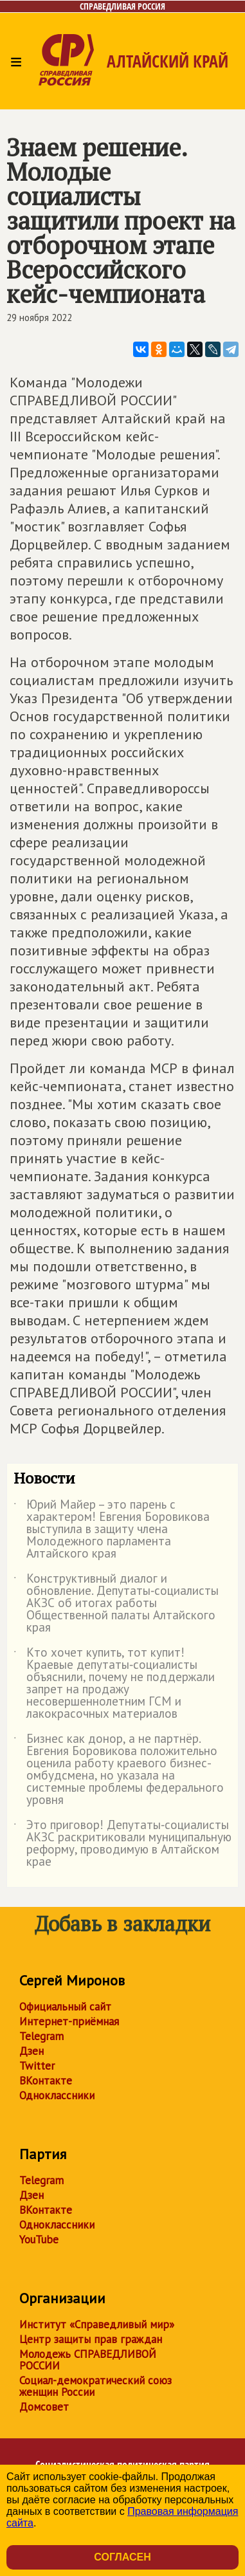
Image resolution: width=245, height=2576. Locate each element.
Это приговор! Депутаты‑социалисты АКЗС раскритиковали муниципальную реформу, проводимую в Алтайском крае (122, 1844)
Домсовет (44, 2407)
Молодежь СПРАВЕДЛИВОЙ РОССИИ (87, 2359)
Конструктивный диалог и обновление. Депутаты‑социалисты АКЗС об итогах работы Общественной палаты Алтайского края (116, 1603)
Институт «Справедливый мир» (96, 2324)
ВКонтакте (45, 2080)
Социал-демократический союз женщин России (95, 2386)
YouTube (39, 2239)
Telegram (41, 2036)
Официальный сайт (65, 2006)
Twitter (37, 2066)
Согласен (122, 2557)
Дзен (31, 2051)
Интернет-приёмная (69, 2021)
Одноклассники (57, 2095)
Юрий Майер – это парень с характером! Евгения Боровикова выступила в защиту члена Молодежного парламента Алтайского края (112, 1529)
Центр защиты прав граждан (90, 2339)
